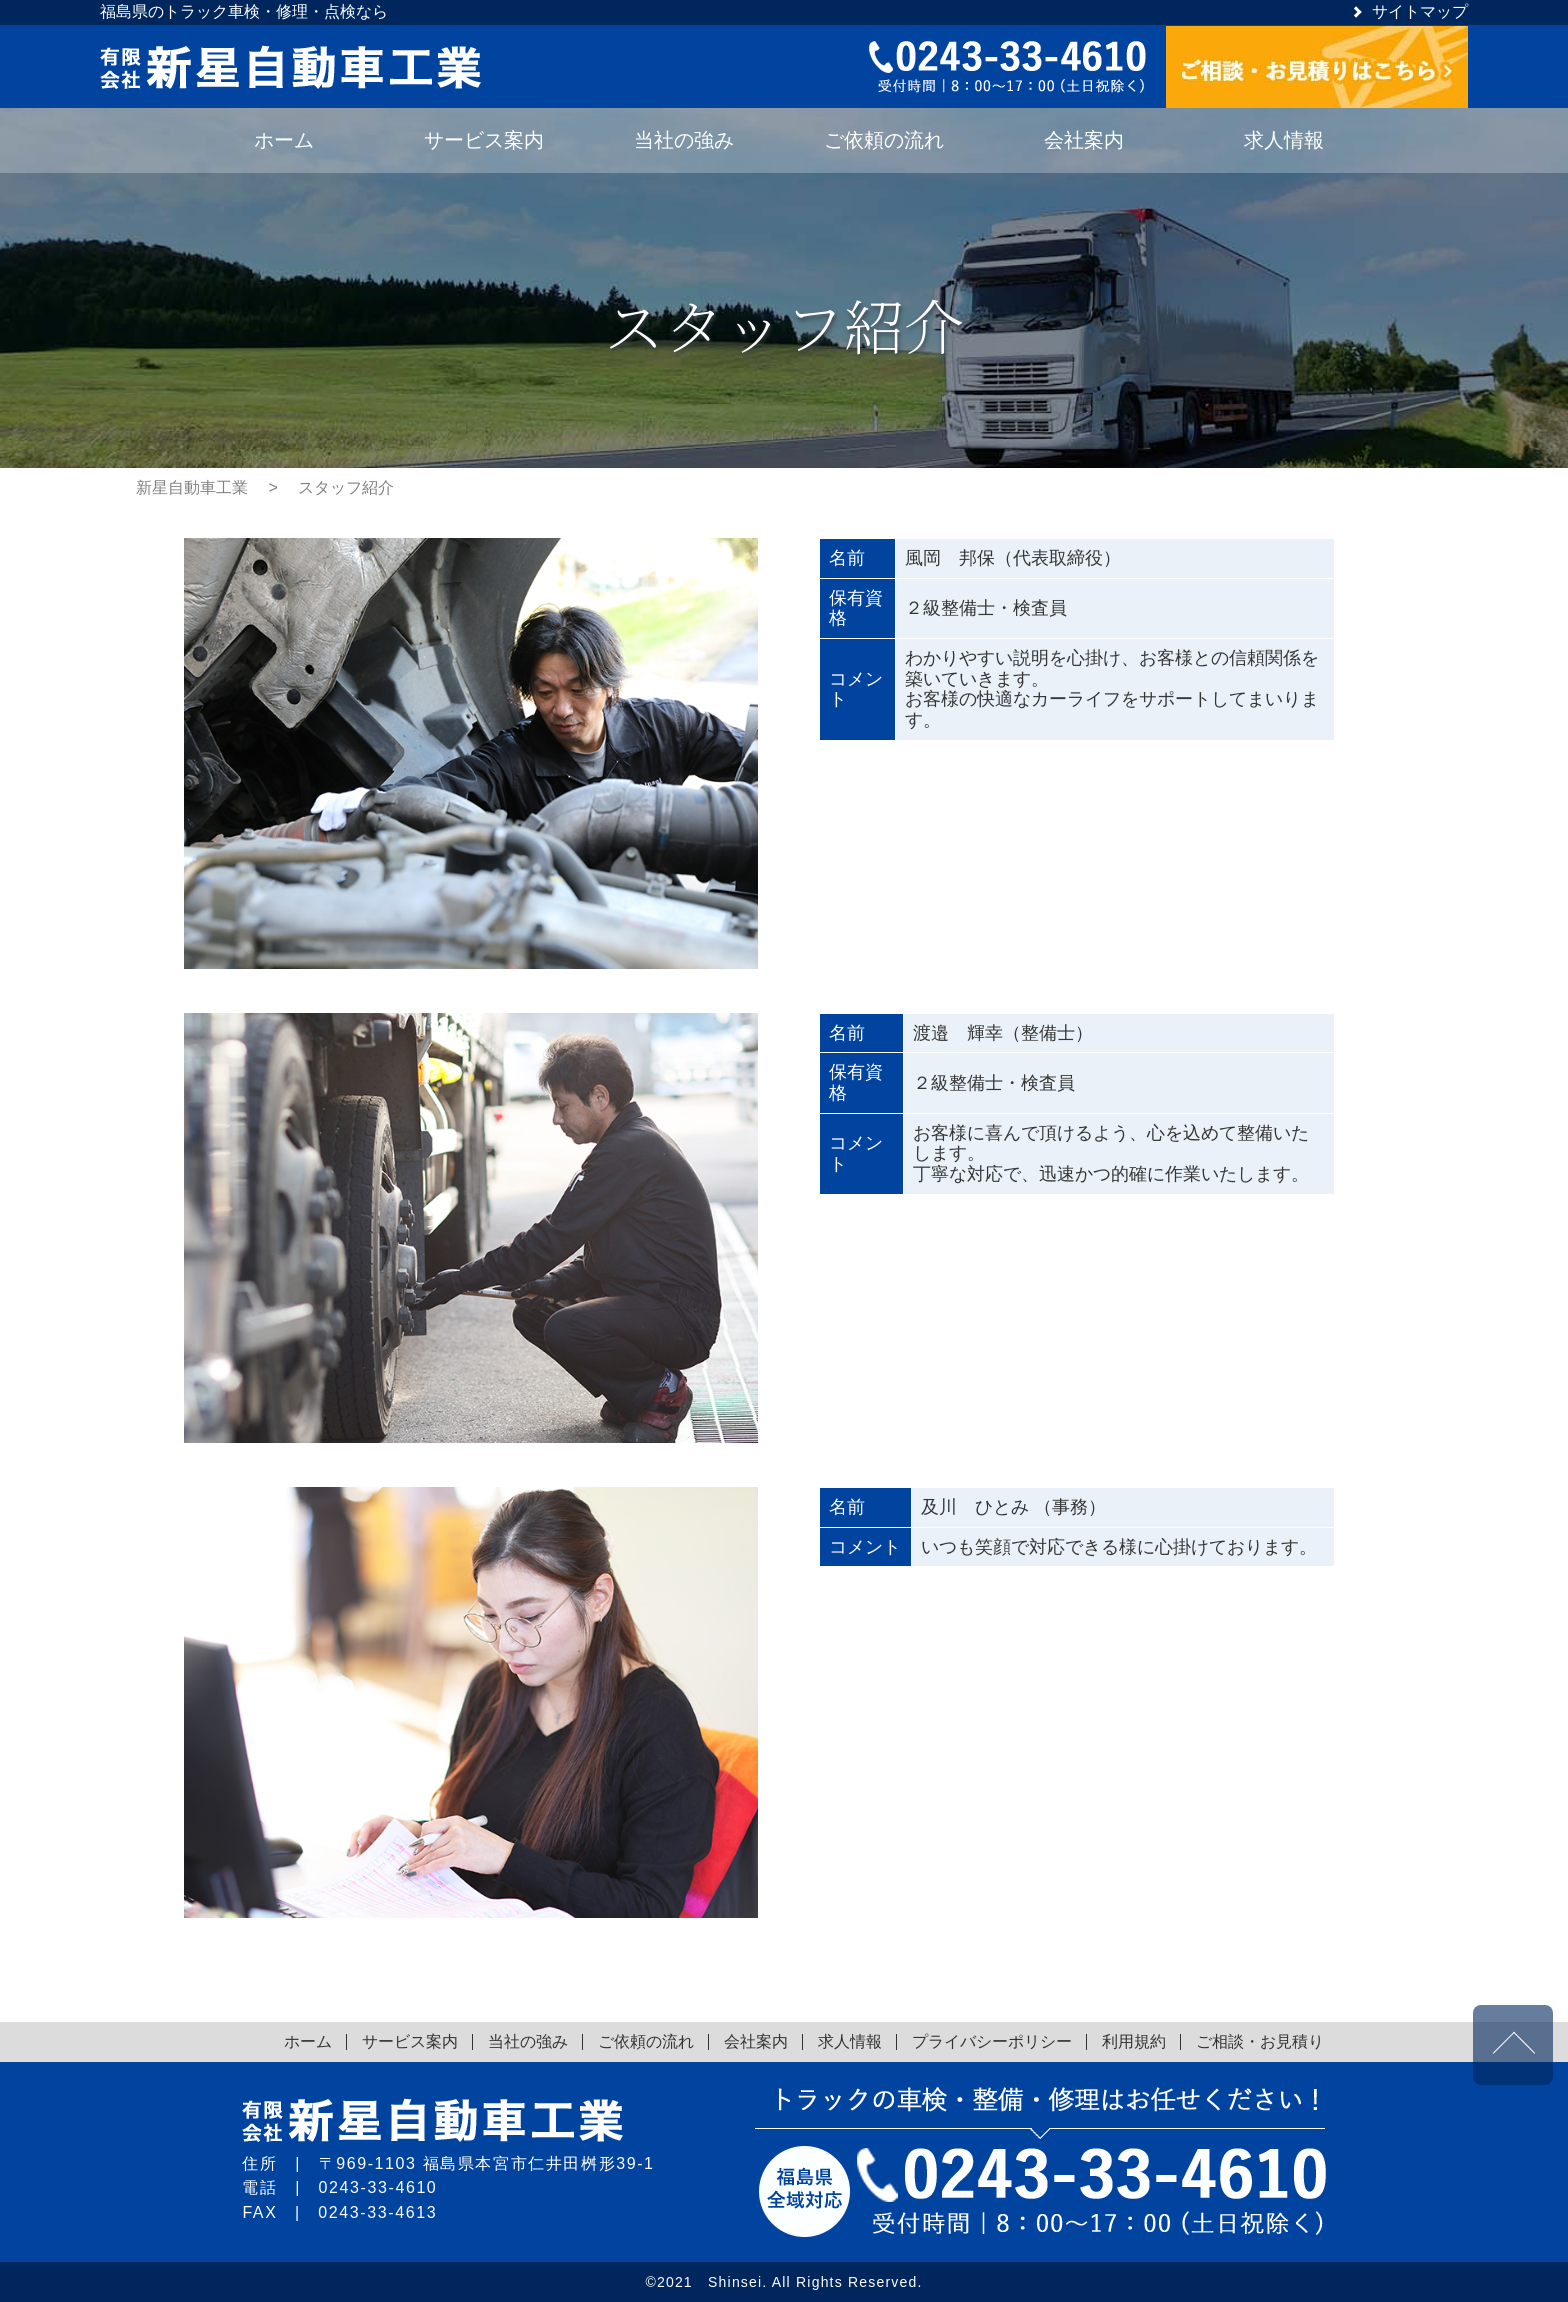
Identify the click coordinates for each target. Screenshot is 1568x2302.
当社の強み (528, 2041)
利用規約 (1134, 2041)
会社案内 (756, 2041)
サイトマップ (1420, 11)
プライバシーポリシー (992, 2041)
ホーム (308, 2041)
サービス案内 (410, 2041)
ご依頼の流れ (646, 2041)
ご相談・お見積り (1260, 2041)
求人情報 (850, 2041)
